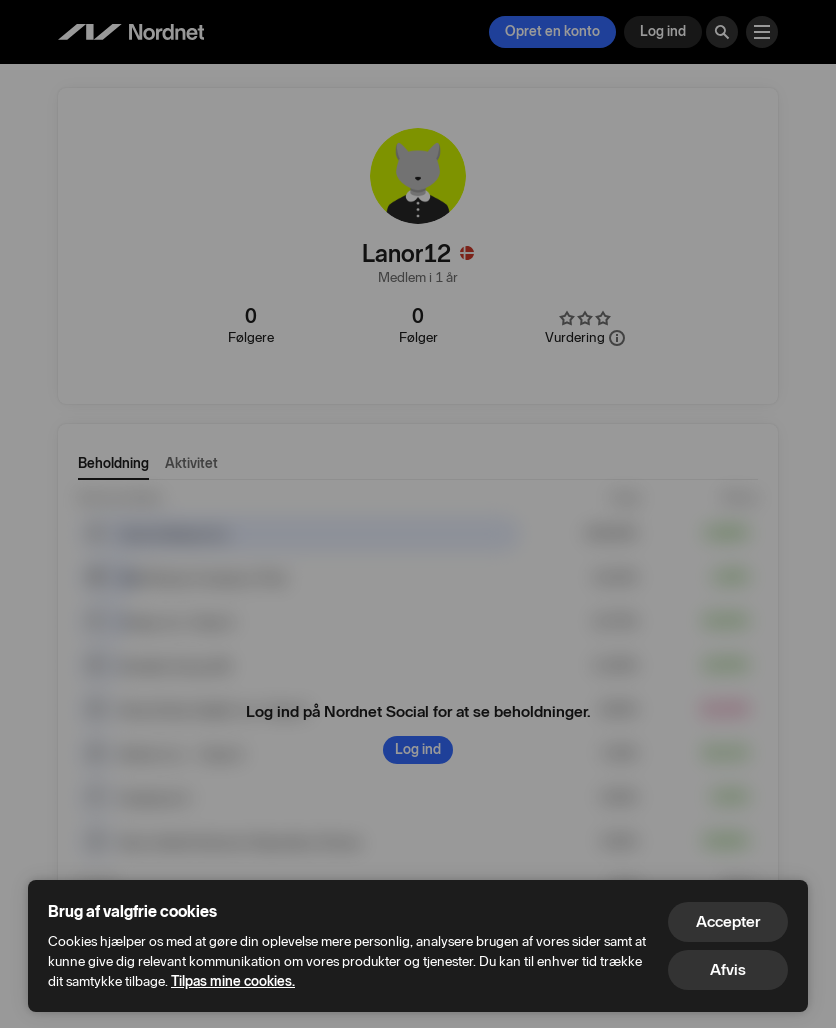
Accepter (728, 921)
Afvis (728, 969)
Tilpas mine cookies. (233, 981)
